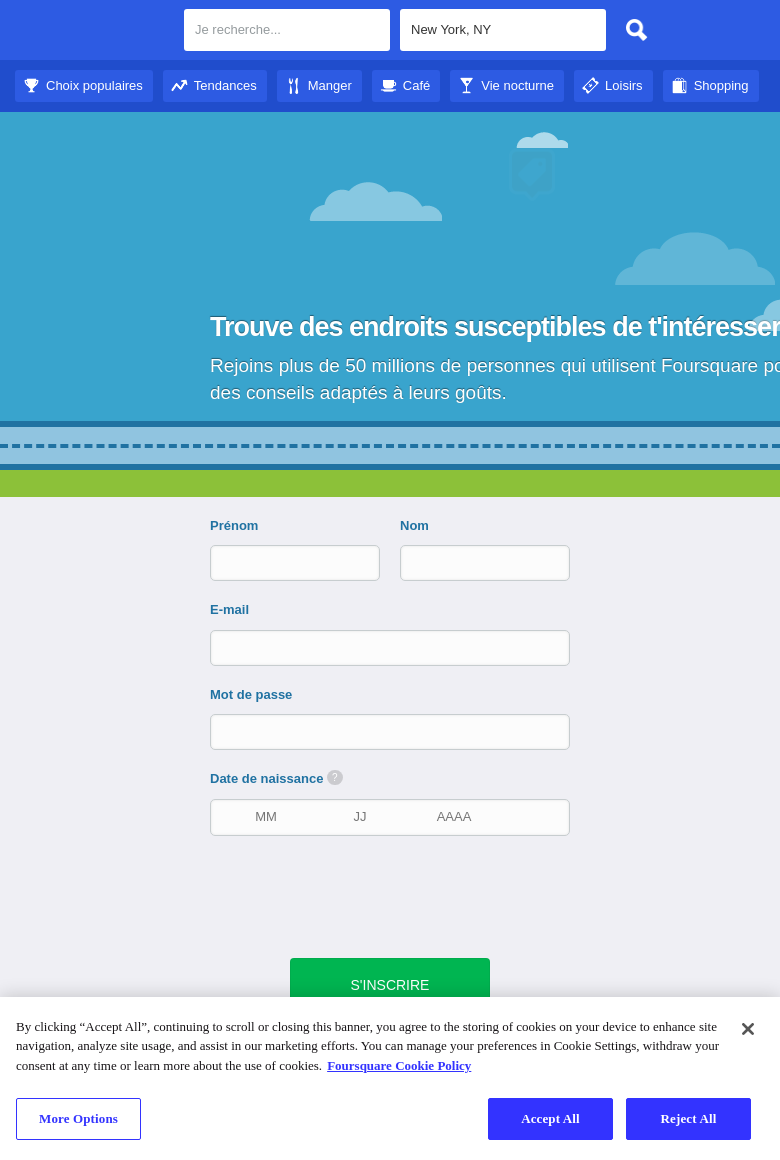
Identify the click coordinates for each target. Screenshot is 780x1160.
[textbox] (287, 30)
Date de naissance (276, 778)
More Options (78, 1118)
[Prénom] (278, 562)
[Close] (748, 1029)
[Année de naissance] (454, 816)
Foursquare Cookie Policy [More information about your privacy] (399, 1065)
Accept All (550, 1118)
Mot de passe (251, 694)
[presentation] (400, 895)
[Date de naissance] (360, 816)
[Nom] (468, 562)
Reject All (689, 1118)
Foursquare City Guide (92, 32)
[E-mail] (392, 647)
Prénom (234, 525)
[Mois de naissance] (266, 816)
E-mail (229, 609)
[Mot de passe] (392, 731)
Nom (414, 525)
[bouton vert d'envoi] (390, 985)
